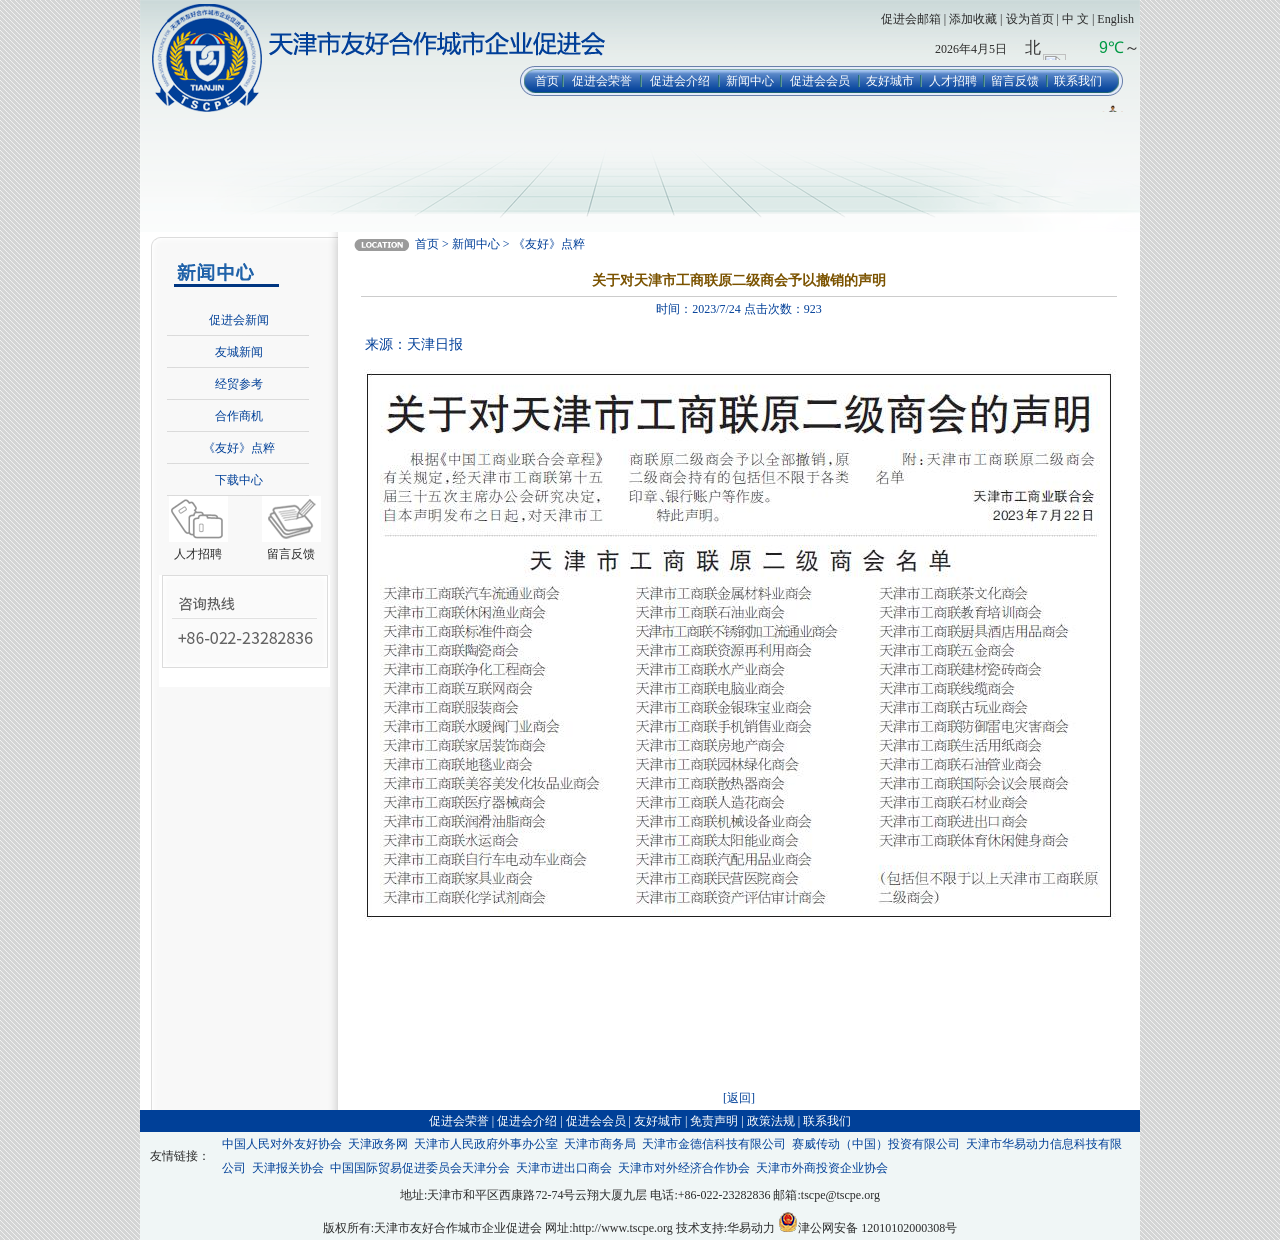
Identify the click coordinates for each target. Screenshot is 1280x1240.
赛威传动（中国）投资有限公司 (876, 1144)
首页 (547, 81)
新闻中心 (750, 81)
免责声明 (714, 1121)
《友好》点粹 (239, 448)
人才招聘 (953, 81)
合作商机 (239, 416)
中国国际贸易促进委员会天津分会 (420, 1168)
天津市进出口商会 (564, 1168)
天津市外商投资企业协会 (822, 1168)
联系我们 (1078, 81)
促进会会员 (820, 81)
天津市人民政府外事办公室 (486, 1144)
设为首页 (1030, 19)
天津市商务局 (600, 1144)
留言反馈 (1015, 81)
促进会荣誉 (602, 81)
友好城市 (890, 81)
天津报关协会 (288, 1168)
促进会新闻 (239, 320)
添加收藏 (973, 19)
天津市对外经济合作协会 (684, 1168)
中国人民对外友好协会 (282, 1144)
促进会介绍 (680, 81)
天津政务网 (378, 1144)
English (1115, 19)
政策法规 (771, 1121)
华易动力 (751, 1228)
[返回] (739, 1098)
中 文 (1075, 19)
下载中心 (239, 480)
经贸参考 (239, 384)
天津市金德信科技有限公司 (714, 1144)
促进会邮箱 (911, 19)
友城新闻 (239, 352)
